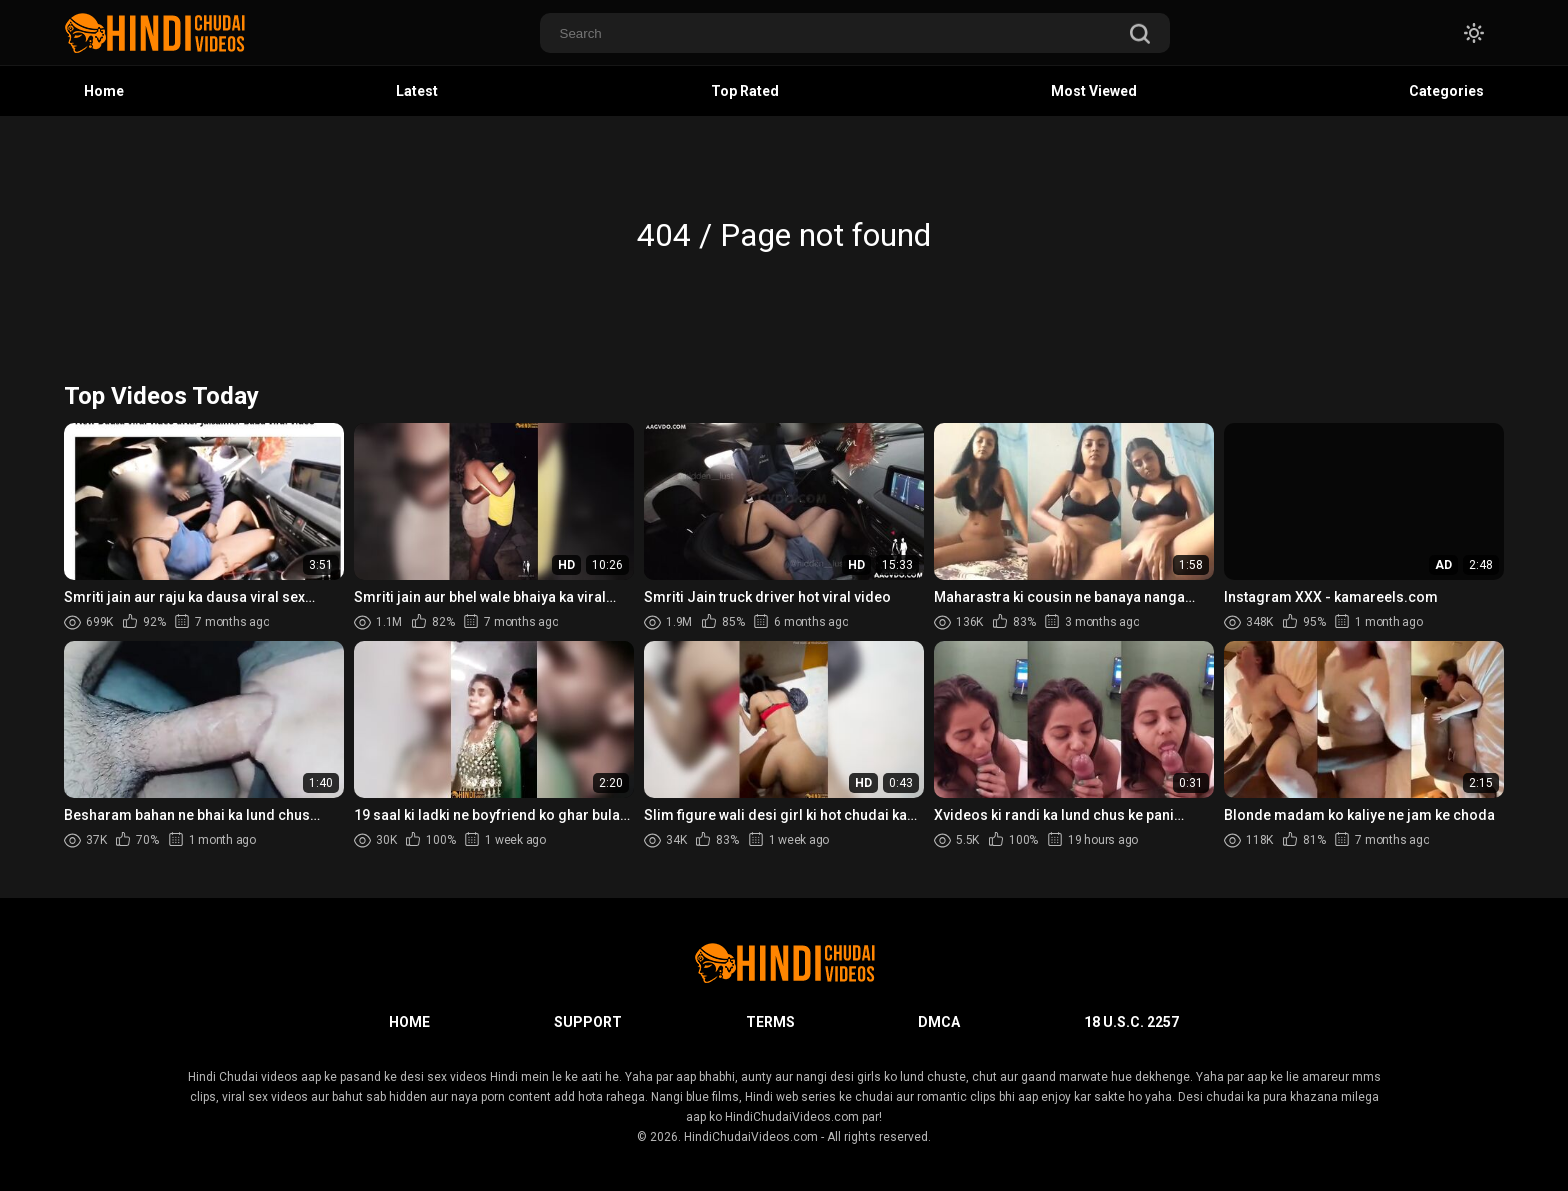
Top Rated (745, 91)
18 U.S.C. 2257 (1131, 1022)
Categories (1446, 91)
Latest (417, 91)
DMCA (939, 1022)
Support (588, 1022)
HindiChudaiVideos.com (751, 1137)
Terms (770, 1022)
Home (104, 91)
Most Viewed (1094, 91)
